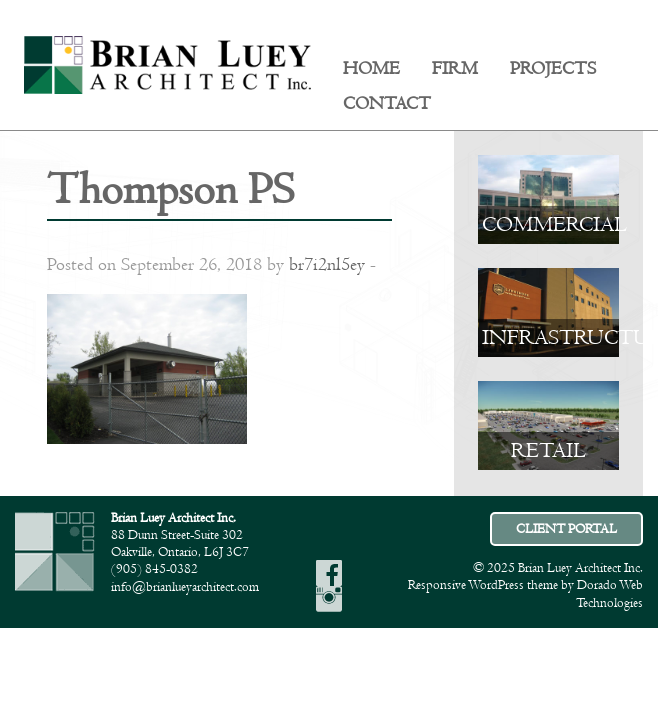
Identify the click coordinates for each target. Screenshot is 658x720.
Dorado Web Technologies (609, 593)
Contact (387, 104)
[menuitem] (371, 69)
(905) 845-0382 (154, 569)
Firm (455, 69)
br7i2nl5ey (327, 265)
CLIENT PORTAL (566, 529)
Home (371, 69)
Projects (553, 69)
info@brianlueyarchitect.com (185, 587)
